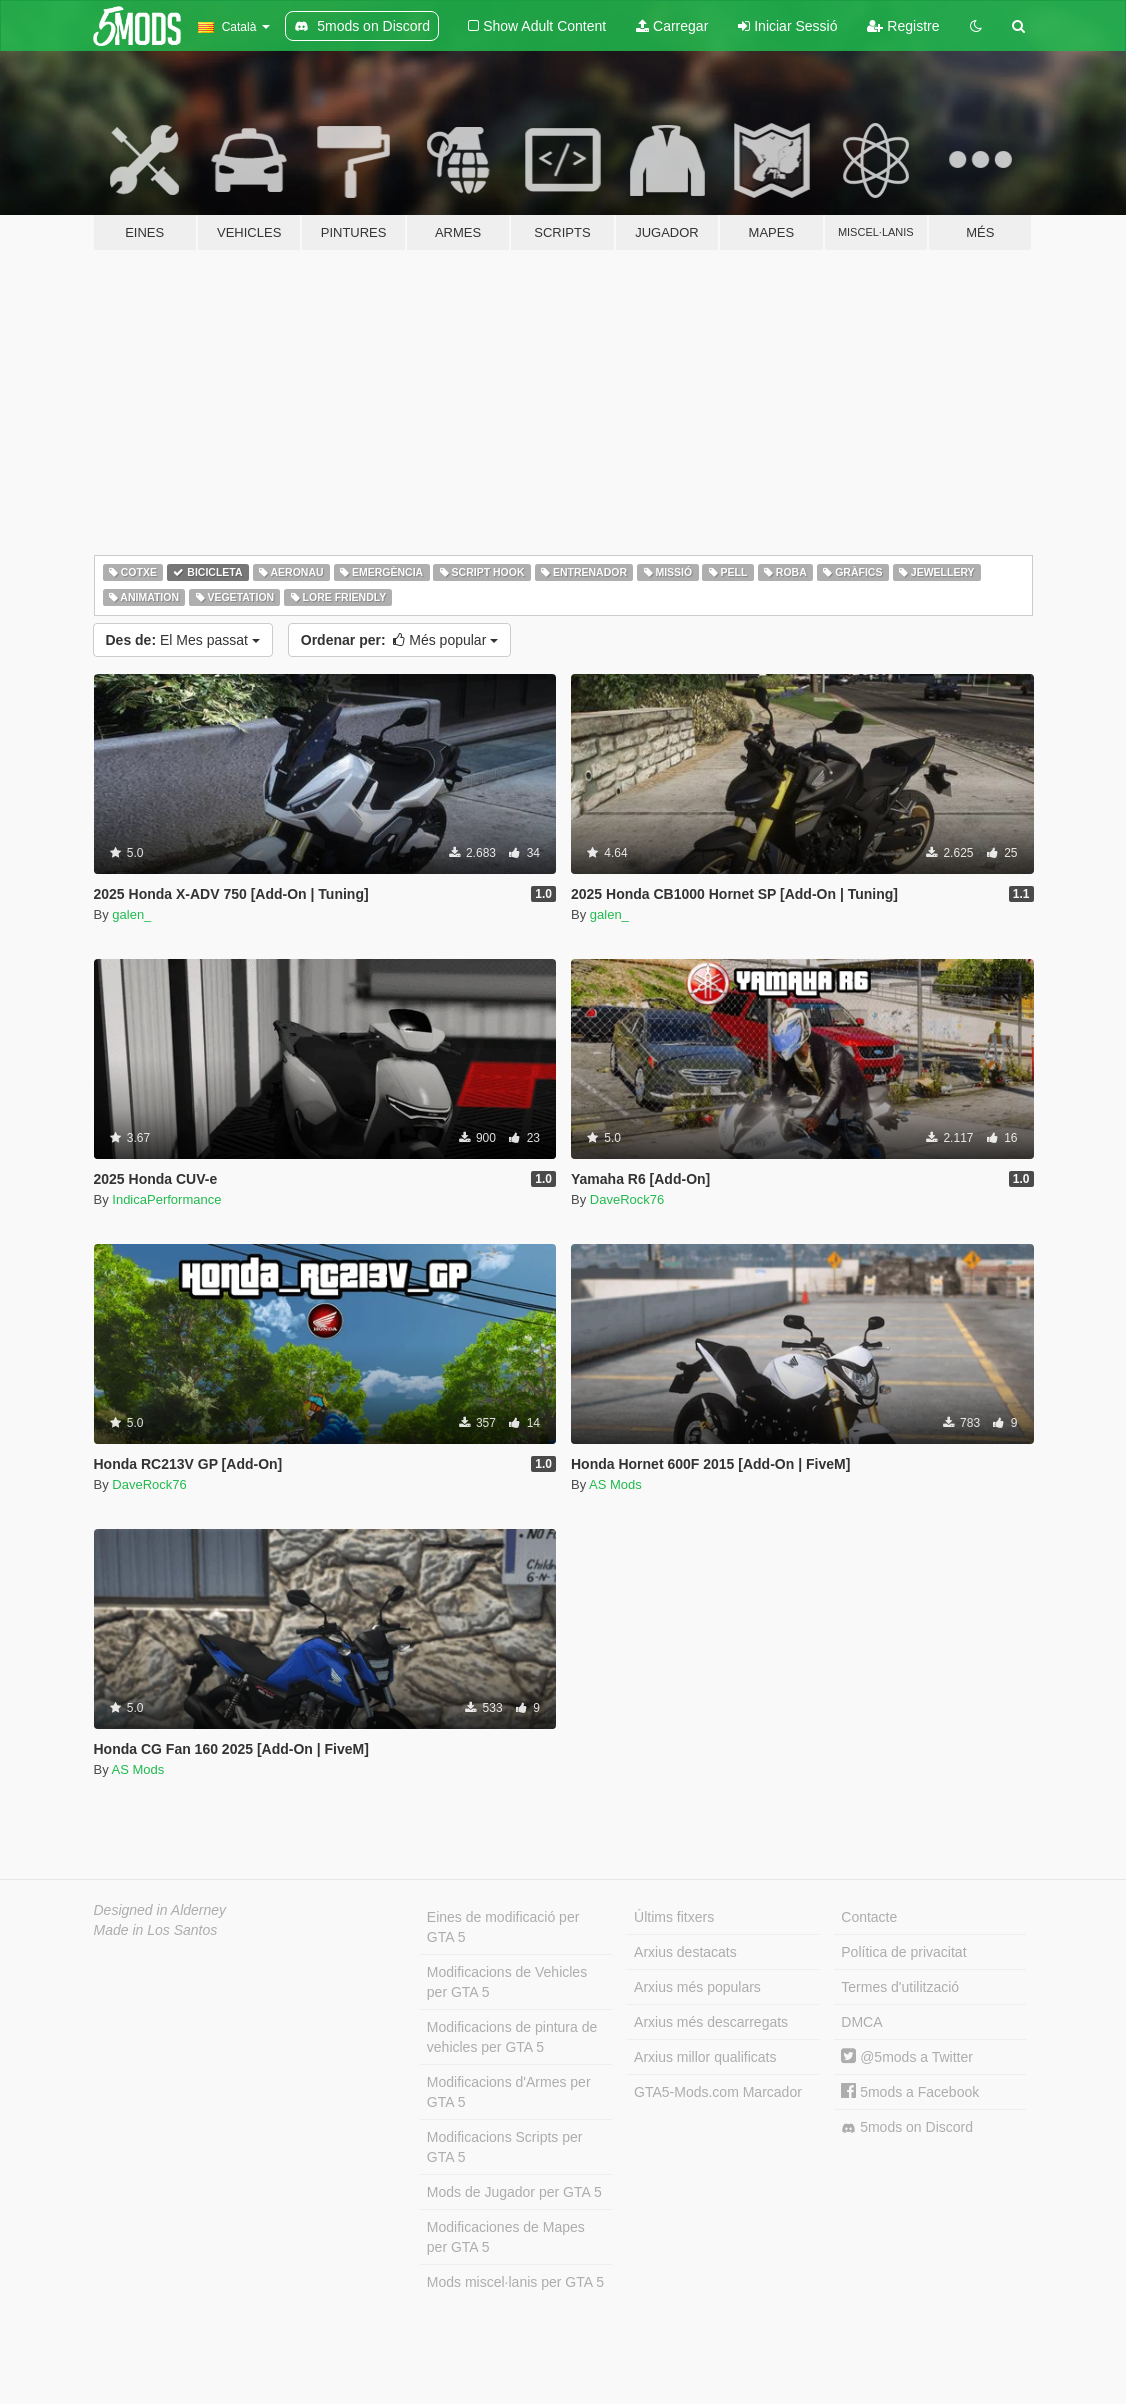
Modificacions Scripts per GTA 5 (505, 2147)
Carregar (672, 26)
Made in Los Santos (156, 1930)
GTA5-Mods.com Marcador (718, 2092)
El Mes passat (183, 640)
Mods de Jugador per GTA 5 (514, 2192)
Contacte (869, 1917)
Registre (903, 26)
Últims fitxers (674, 1917)
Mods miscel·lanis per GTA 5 (515, 2282)
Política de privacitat (903, 1952)
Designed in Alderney (160, 1910)
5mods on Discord (907, 2127)
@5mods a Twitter (907, 2057)
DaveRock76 (627, 1199)
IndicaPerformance (166, 1199)
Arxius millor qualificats (705, 2057)
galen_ (131, 914)
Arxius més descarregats (711, 2022)
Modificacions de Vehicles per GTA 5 (507, 1982)
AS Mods (615, 1484)
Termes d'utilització (900, 1987)
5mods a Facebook (910, 2092)
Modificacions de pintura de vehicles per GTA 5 (512, 2037)
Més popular (399, 640)
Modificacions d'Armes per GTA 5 (509, 2092)
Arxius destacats (685, 1952)
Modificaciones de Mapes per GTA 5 (506, 2237)
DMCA (861, 2022)
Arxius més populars (697, 1987)
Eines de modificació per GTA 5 (503, 1927)
